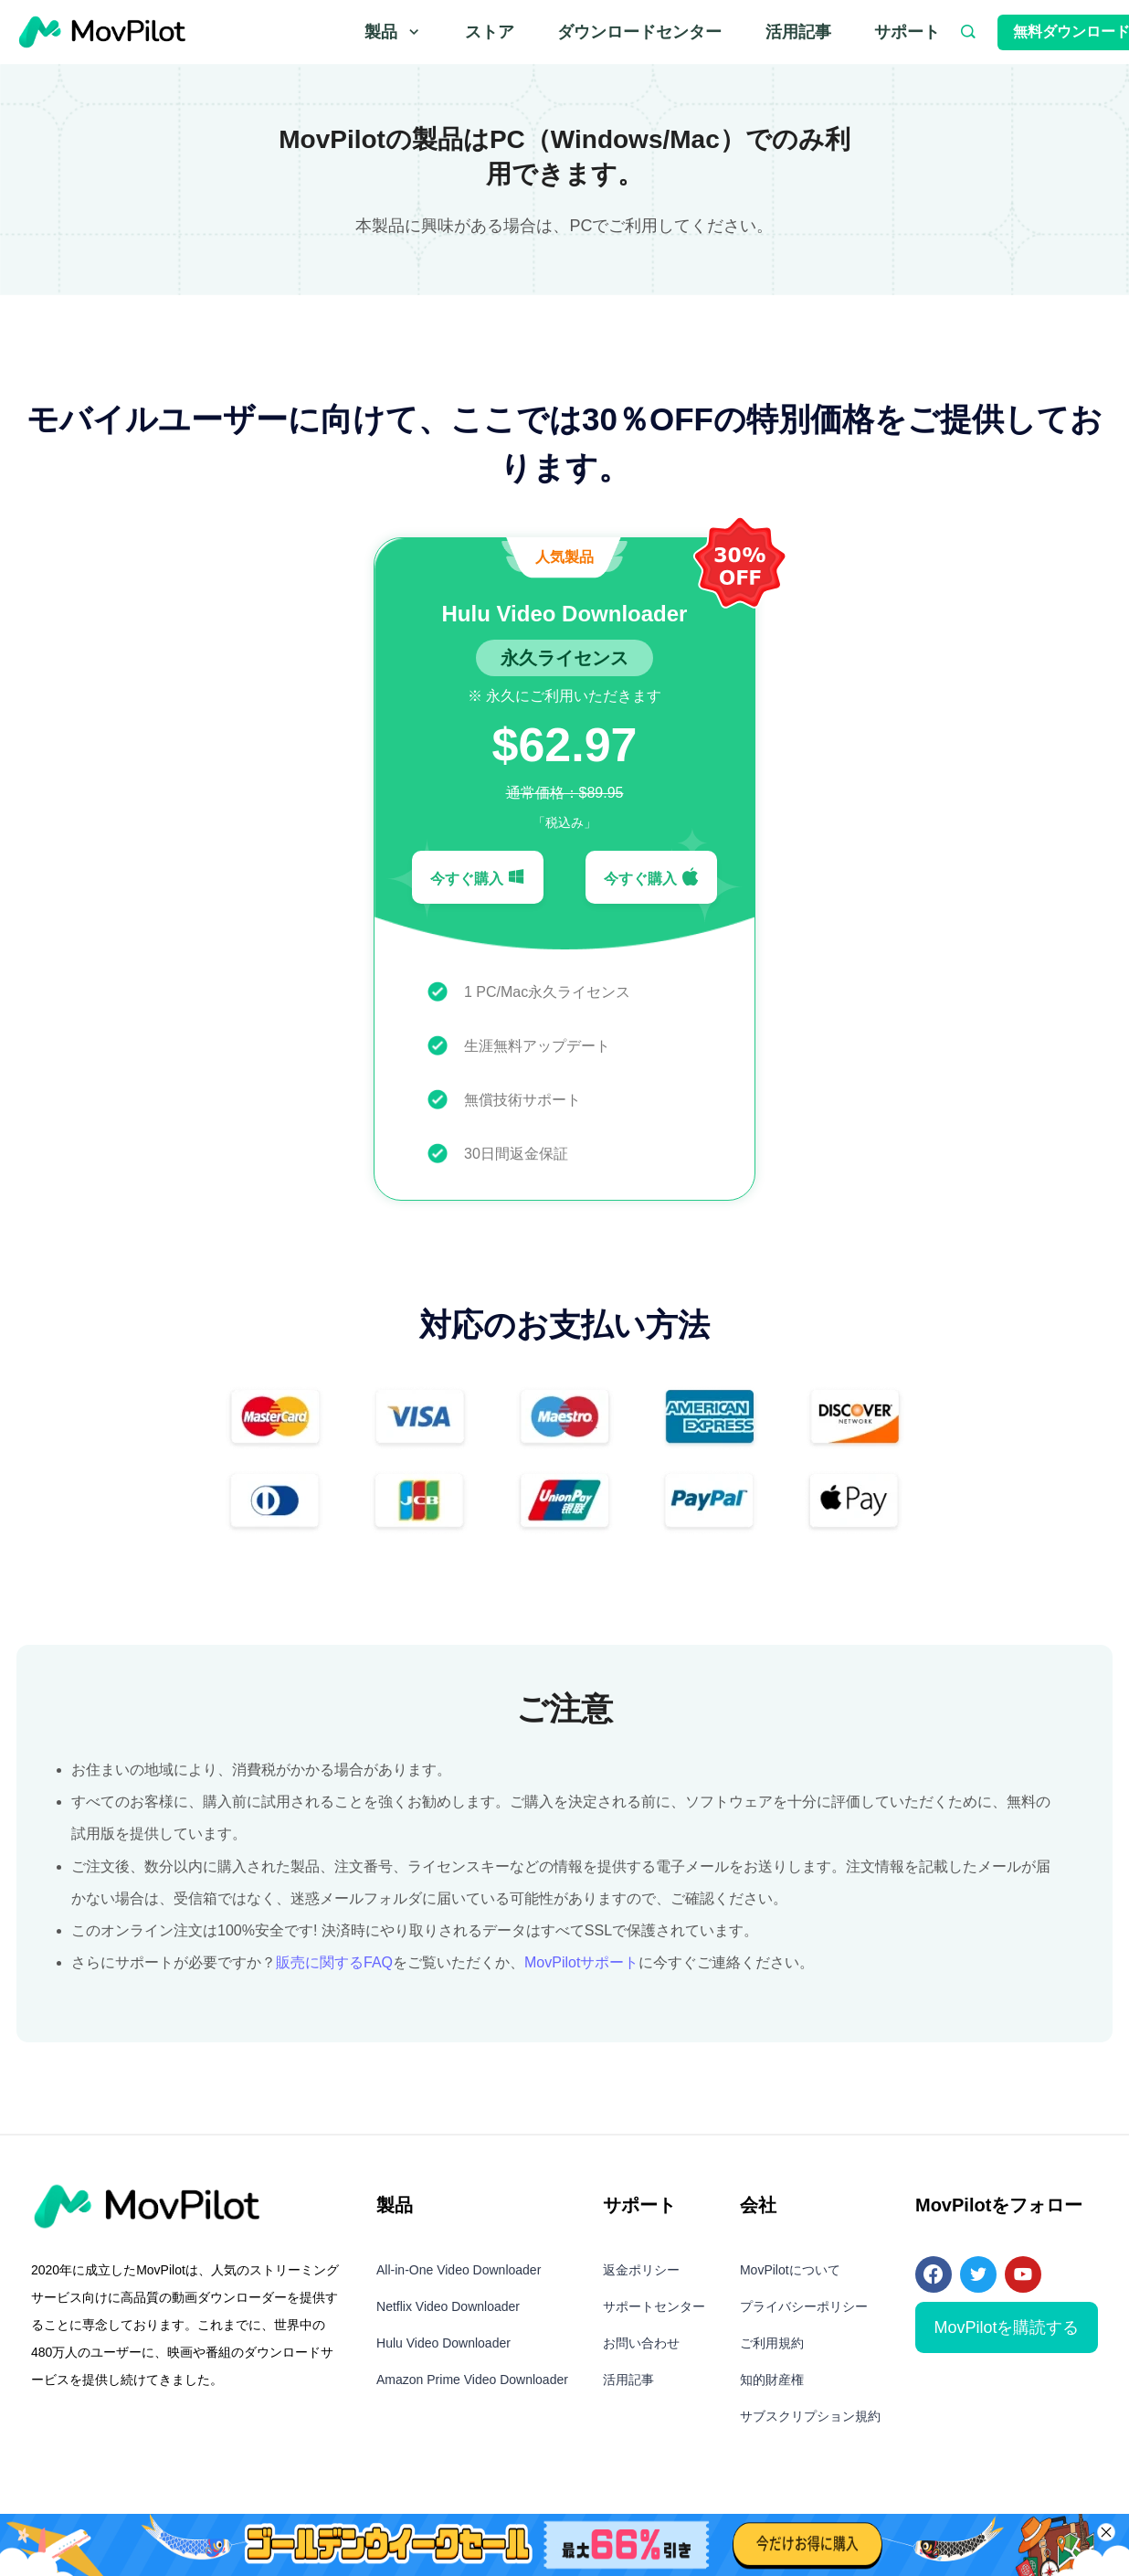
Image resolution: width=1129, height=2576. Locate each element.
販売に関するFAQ (334, 1962)
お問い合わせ (641, 2343)
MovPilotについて (790, 2270)
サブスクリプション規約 (810, 2416)
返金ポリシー (641, 2270)
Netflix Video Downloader (448, 2306)
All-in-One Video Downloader (458, 2270)
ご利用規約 (772, 2343)
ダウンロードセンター (639, 32)
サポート (907, 32)
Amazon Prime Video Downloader (472, 2379)
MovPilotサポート (581, 1962)
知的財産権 (772, 2379)
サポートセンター (654, 2306)
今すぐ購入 (477, 876)
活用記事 (798, 32)
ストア (489, 32)
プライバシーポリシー (804, 2306)
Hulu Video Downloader (443, 2343)
